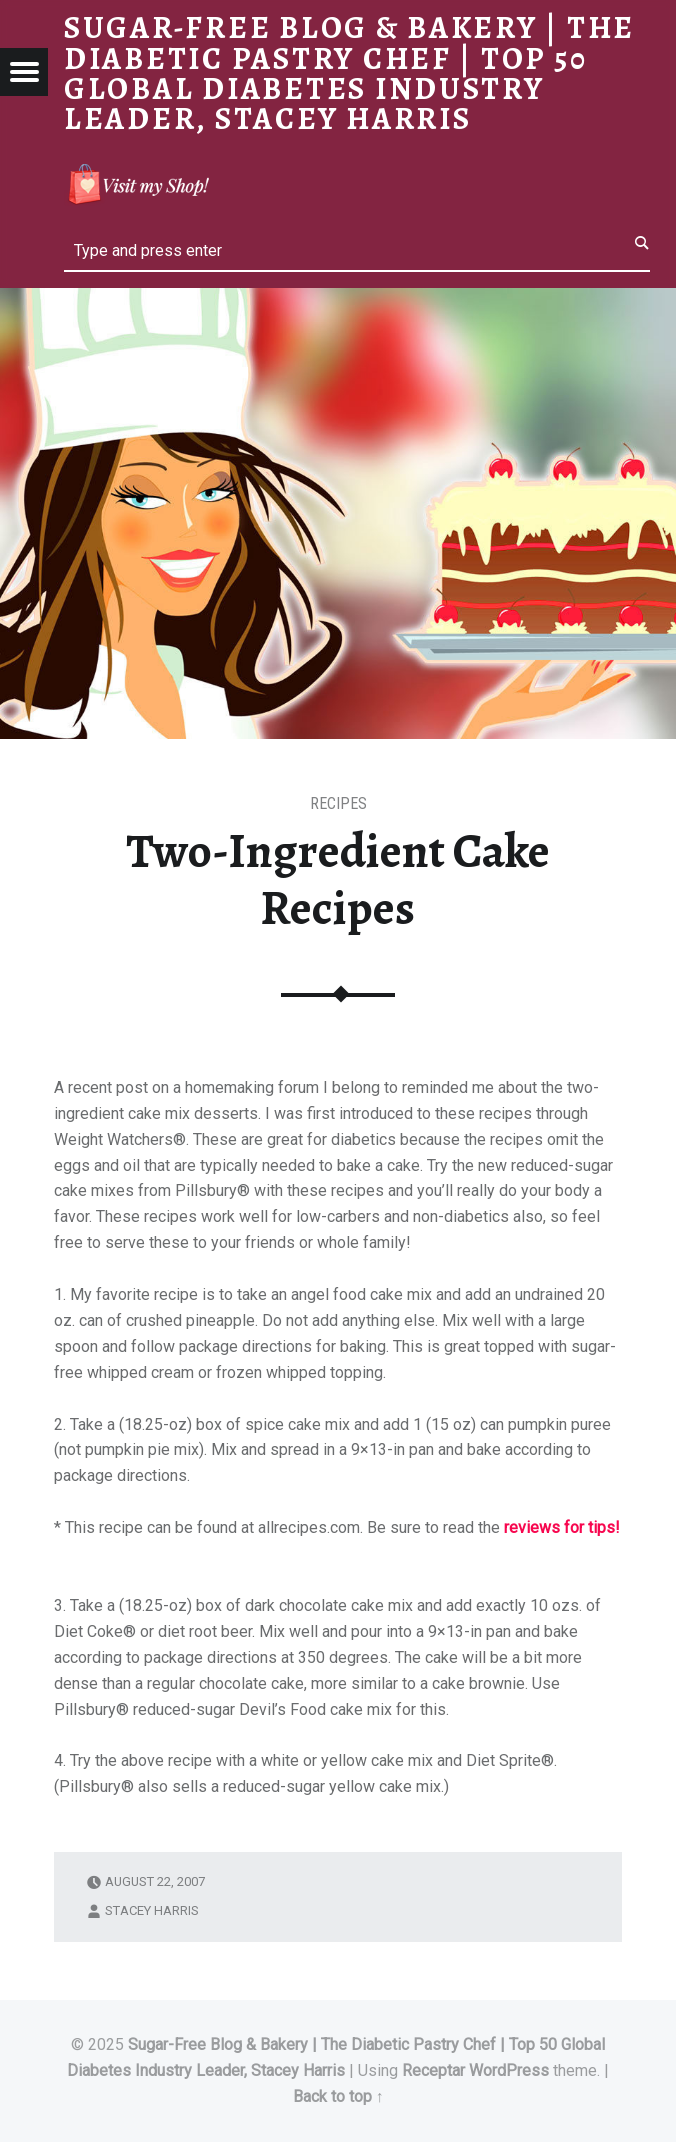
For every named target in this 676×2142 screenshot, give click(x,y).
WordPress (509, 2070)
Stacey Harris (152, 1910)
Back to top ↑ (338, 2096)
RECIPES (338, 803)
